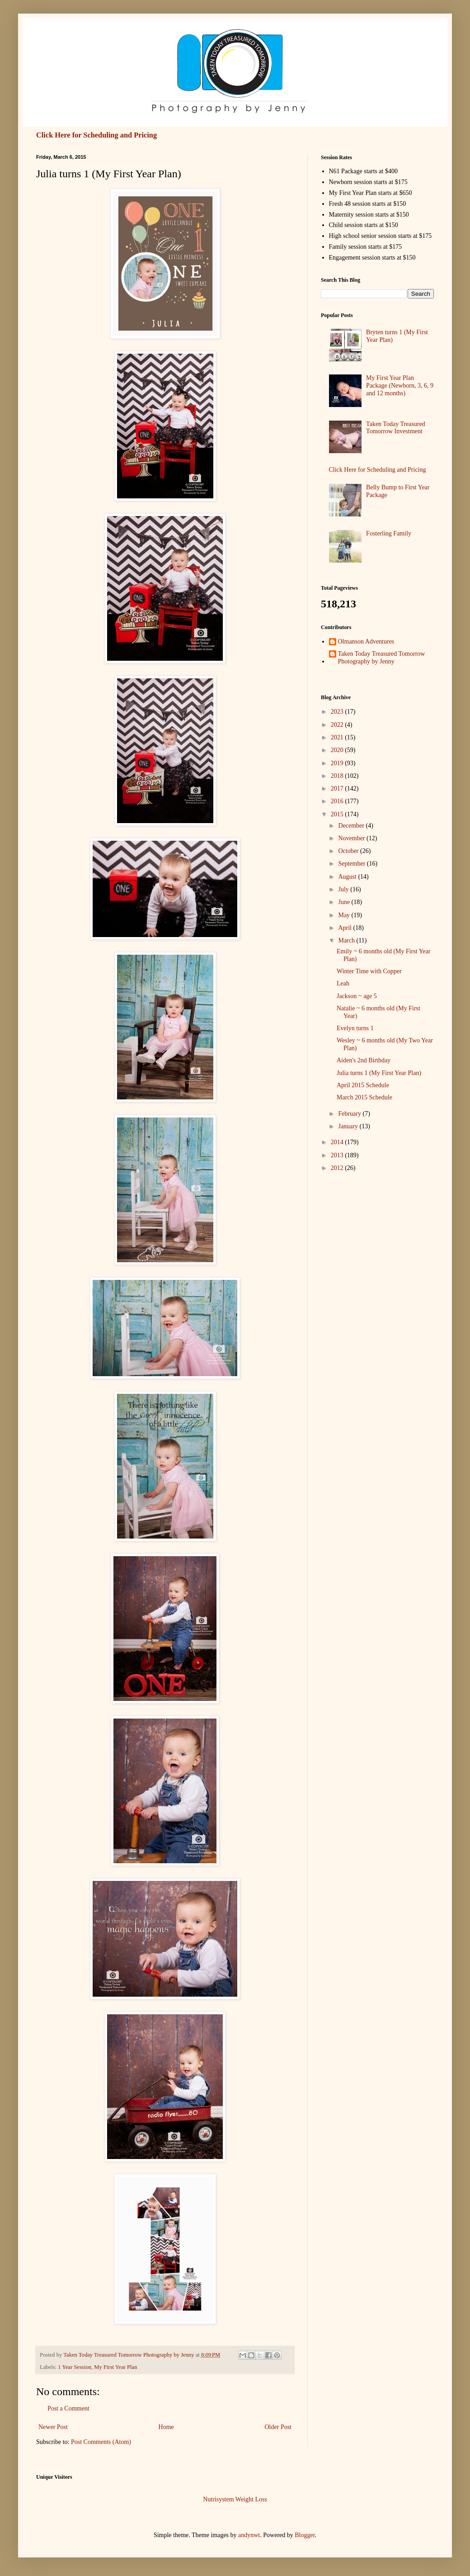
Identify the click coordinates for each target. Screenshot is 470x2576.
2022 (338, 724)
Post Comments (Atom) (101, 2442)
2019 (338, 763)
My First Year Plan (115, 2367)
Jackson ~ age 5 (357, 996)
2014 (338, 1142)
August (348, 876)
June (344, 902)
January (348, 1126)
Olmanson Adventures (366, 641)
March (347, 940)
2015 (338, 814)
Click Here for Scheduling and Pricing (96, 135)
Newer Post (53, 2427)
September (352, 863)
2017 (338, 788)
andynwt (249, 2535)
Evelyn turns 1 (355, 1028)
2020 (338, 750)
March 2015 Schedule (364, 1097)
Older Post (278, 2427)
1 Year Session (74, 2367)
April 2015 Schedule (363, 1085)
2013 (338, 1155)
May (344, 915)
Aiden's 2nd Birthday (363, 1060)
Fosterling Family (388, 533)
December (352, 825)
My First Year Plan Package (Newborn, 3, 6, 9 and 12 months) (399, 385)
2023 (338, 711)
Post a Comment (68, 2408)
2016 (338, 801)
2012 (338, 1168)
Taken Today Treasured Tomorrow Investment (395, 428)
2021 (338, 737)
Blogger (305, 2535)
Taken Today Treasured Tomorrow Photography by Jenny (381, 657)
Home (166, 2427)
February (350, 1113)
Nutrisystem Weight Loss (235, 2499)
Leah (343, 983)
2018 (338, 775)
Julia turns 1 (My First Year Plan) (379, 1073)
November (352, 838)
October (349, 851)
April (345, 927)
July (344, 889)
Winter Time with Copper (369, 971)
